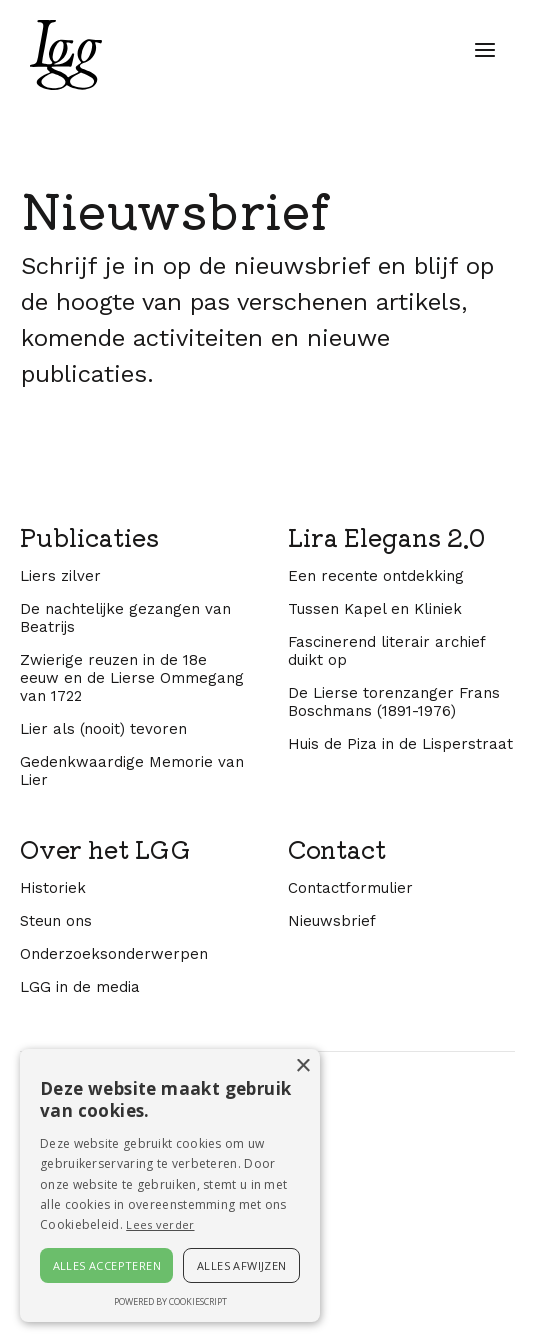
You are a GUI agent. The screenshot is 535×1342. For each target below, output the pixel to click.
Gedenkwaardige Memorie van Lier (132, 1003)
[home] (61, 55)
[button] (485, 50)
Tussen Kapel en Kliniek (375, 841)
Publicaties (89, 769)
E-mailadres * (83, 502)
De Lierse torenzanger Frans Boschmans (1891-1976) (394, 934)
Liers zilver (60, 808)
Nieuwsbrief (332, 1153)
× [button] (302, 1066)
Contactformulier (350, 1120)
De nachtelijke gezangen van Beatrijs (125, 850)
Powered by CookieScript (170, 1301)
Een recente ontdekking (376, 808)
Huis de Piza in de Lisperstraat (400, 976)
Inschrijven (221, 611)
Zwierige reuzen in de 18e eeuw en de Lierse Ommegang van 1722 (132, 910)
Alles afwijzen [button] (242, 1265)
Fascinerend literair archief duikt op (386, 883)
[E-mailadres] (221, 539)
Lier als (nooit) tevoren (103, 961)
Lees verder (160, 1224)
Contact (337, 1081)
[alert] (170, 1185)
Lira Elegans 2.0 (386, 769)
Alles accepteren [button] (107, 1265)
